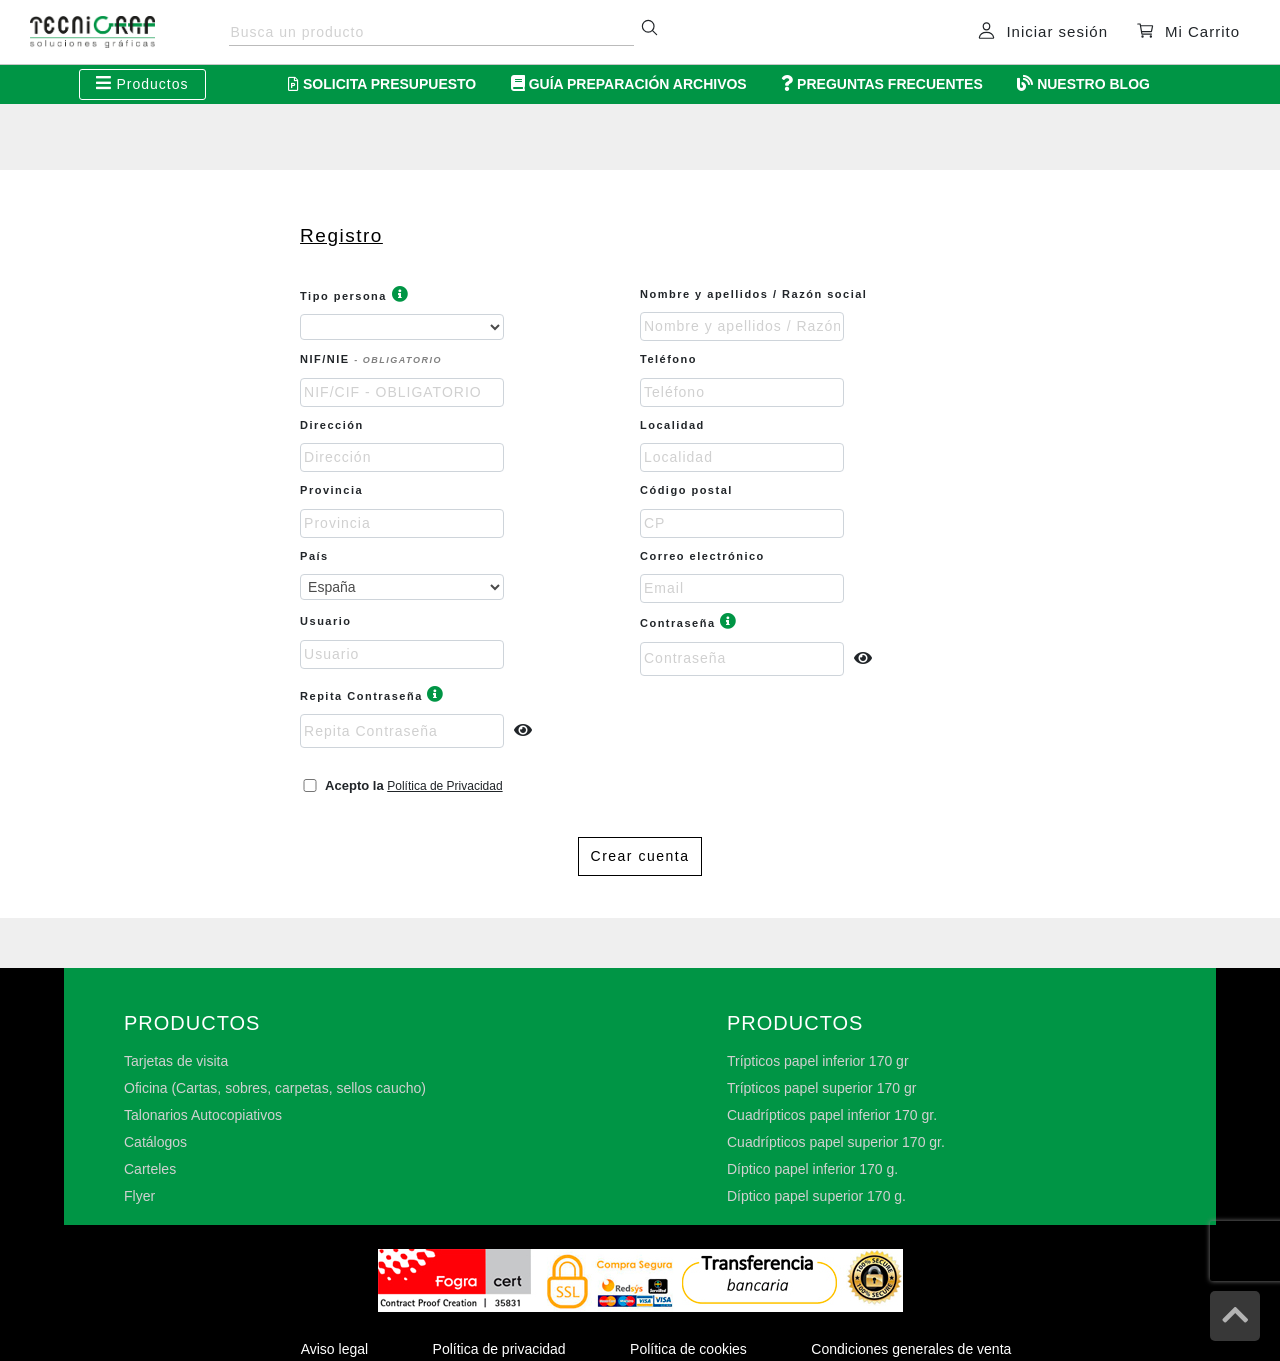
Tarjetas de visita (176, 1061)
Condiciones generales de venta (911, 1349)
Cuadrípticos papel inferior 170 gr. (832, 1115)
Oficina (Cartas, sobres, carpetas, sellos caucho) (275, 1088)
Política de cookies (688, 1349)
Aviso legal (334, 1349)
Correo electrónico (702, 556)
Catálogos (155, 1142)
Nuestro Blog (1083, 84)
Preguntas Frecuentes (882, 84)
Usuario (325, 621)
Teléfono (671, 359)
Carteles (150, 1169)
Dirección (332, 425)
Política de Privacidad (444, 786)
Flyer (139, 1196)
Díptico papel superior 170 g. (816, 1196)
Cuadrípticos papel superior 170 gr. (836, 1142)
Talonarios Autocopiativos (203, 1115)
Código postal (686, 490)
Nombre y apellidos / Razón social (753, 294)
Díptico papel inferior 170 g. (812, 1169)
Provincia (331, 490)
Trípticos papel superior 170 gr (821, 1088)
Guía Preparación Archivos (629, 84)
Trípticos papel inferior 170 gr (818, 1061)
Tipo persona (354, 296)
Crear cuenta (640, 856)
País (314, 556)
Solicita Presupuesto (382, 84)
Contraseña (689, 623)
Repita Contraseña (372, 696)
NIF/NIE (371, 359)
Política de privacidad (499, 1349)
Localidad (672, 425)
